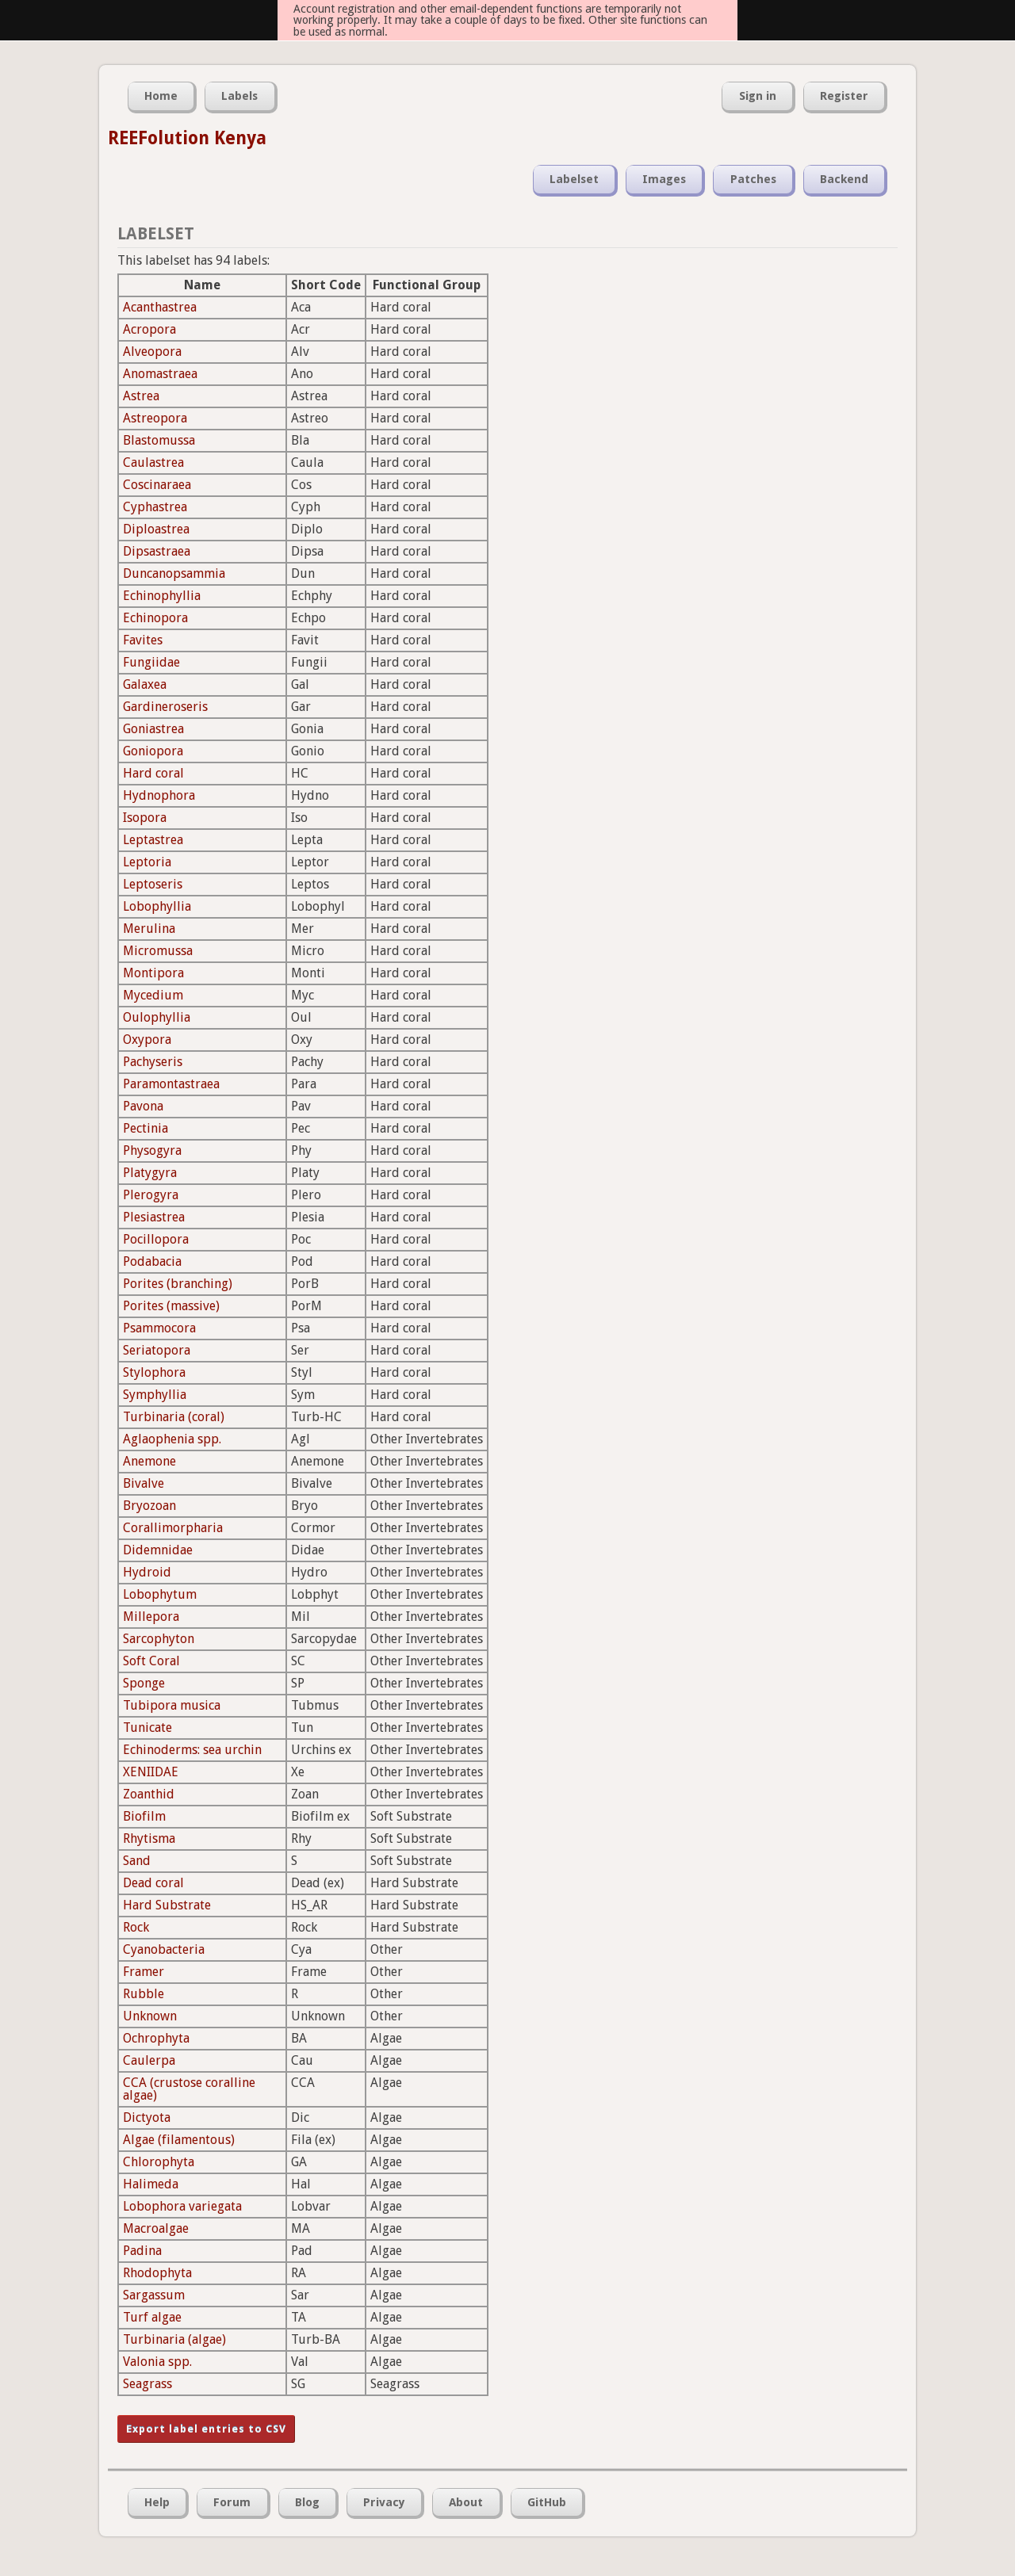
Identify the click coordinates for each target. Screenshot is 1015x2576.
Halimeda (150, 2184)
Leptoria (147, 861)
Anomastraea (160, 373)
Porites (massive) (171, 1305)
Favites (143, 640)
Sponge (144, 1683)
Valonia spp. (157, 2361)
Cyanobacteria (164, 1949)
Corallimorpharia (173, 1527)
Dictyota (146, 2117)
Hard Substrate (167, 1905)
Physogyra (152, 1150)
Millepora (151, 1616)
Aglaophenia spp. (172, 1439)
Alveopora (152, 351)
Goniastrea (153, 728)
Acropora (149, 329)
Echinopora (155, 617)
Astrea (141, 395)
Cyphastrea (155, 506)
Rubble (143, 1993)
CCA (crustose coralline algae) (189, 2089)
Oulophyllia (156, 1017)
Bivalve (143, 1483)
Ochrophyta (156, 2038)
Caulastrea (153, 462)
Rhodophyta (157, 2272)
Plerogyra (150, 1194)
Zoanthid (148, 1794)
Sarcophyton (158, 1638)
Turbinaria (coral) (173, 1416)
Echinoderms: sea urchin (192, 1749)
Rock (136, 1927)
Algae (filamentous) (179, 2139)
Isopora (145, 817)
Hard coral (153, 773)
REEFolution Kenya (187, 138)
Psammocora (159, 1328)
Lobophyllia (157, 906)
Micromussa (158, 950)
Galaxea (145, 684)
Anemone (149, 1461)
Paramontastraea (171, 1083)
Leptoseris (152, 884)
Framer (143, 1971)
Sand (137, 1860)
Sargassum (154, 2295)
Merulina (149, 928)
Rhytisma (149, 1838)
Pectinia (145, 1128)
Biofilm (144, 1816)
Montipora (153, 972)
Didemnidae (158, 1549)
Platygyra (150, 1172)
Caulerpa (149, 2060)
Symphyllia (154, 1394)
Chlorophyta (158, 2161)
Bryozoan (149, 1505)
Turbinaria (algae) (174, 2339)
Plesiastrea (154, 1217)
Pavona (143, 1106)
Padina (142, 2250)
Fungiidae (151, 662)
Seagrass (147, 2383)
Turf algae (152, 2317)
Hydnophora (159, 795)
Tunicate (147, 1727)
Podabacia (152, 1261)
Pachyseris (152, 1061)
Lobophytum (160, 1594)
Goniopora (153, 751)
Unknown (150, 2016)
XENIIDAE (150, 1771)
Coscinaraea (157, 484)
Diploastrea (156, 529)
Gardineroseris (165, 706)
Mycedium (153, 995)
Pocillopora (156, 1239)
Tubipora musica (171, 1705)
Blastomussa (159, 440)
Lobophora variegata (182, 2206)
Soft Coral (151, 1660)
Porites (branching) (177, 1283)
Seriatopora (156, 1350)
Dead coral (153, 1882)
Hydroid (147, 1572)
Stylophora (154, 1372)
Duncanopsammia (174, 573)
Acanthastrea (160, 307)
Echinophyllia (162, 595)
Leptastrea (153, 839)
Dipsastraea (156, 551)
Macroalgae (156, 2228)
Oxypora (147, 1039)
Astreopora (155, 418)
